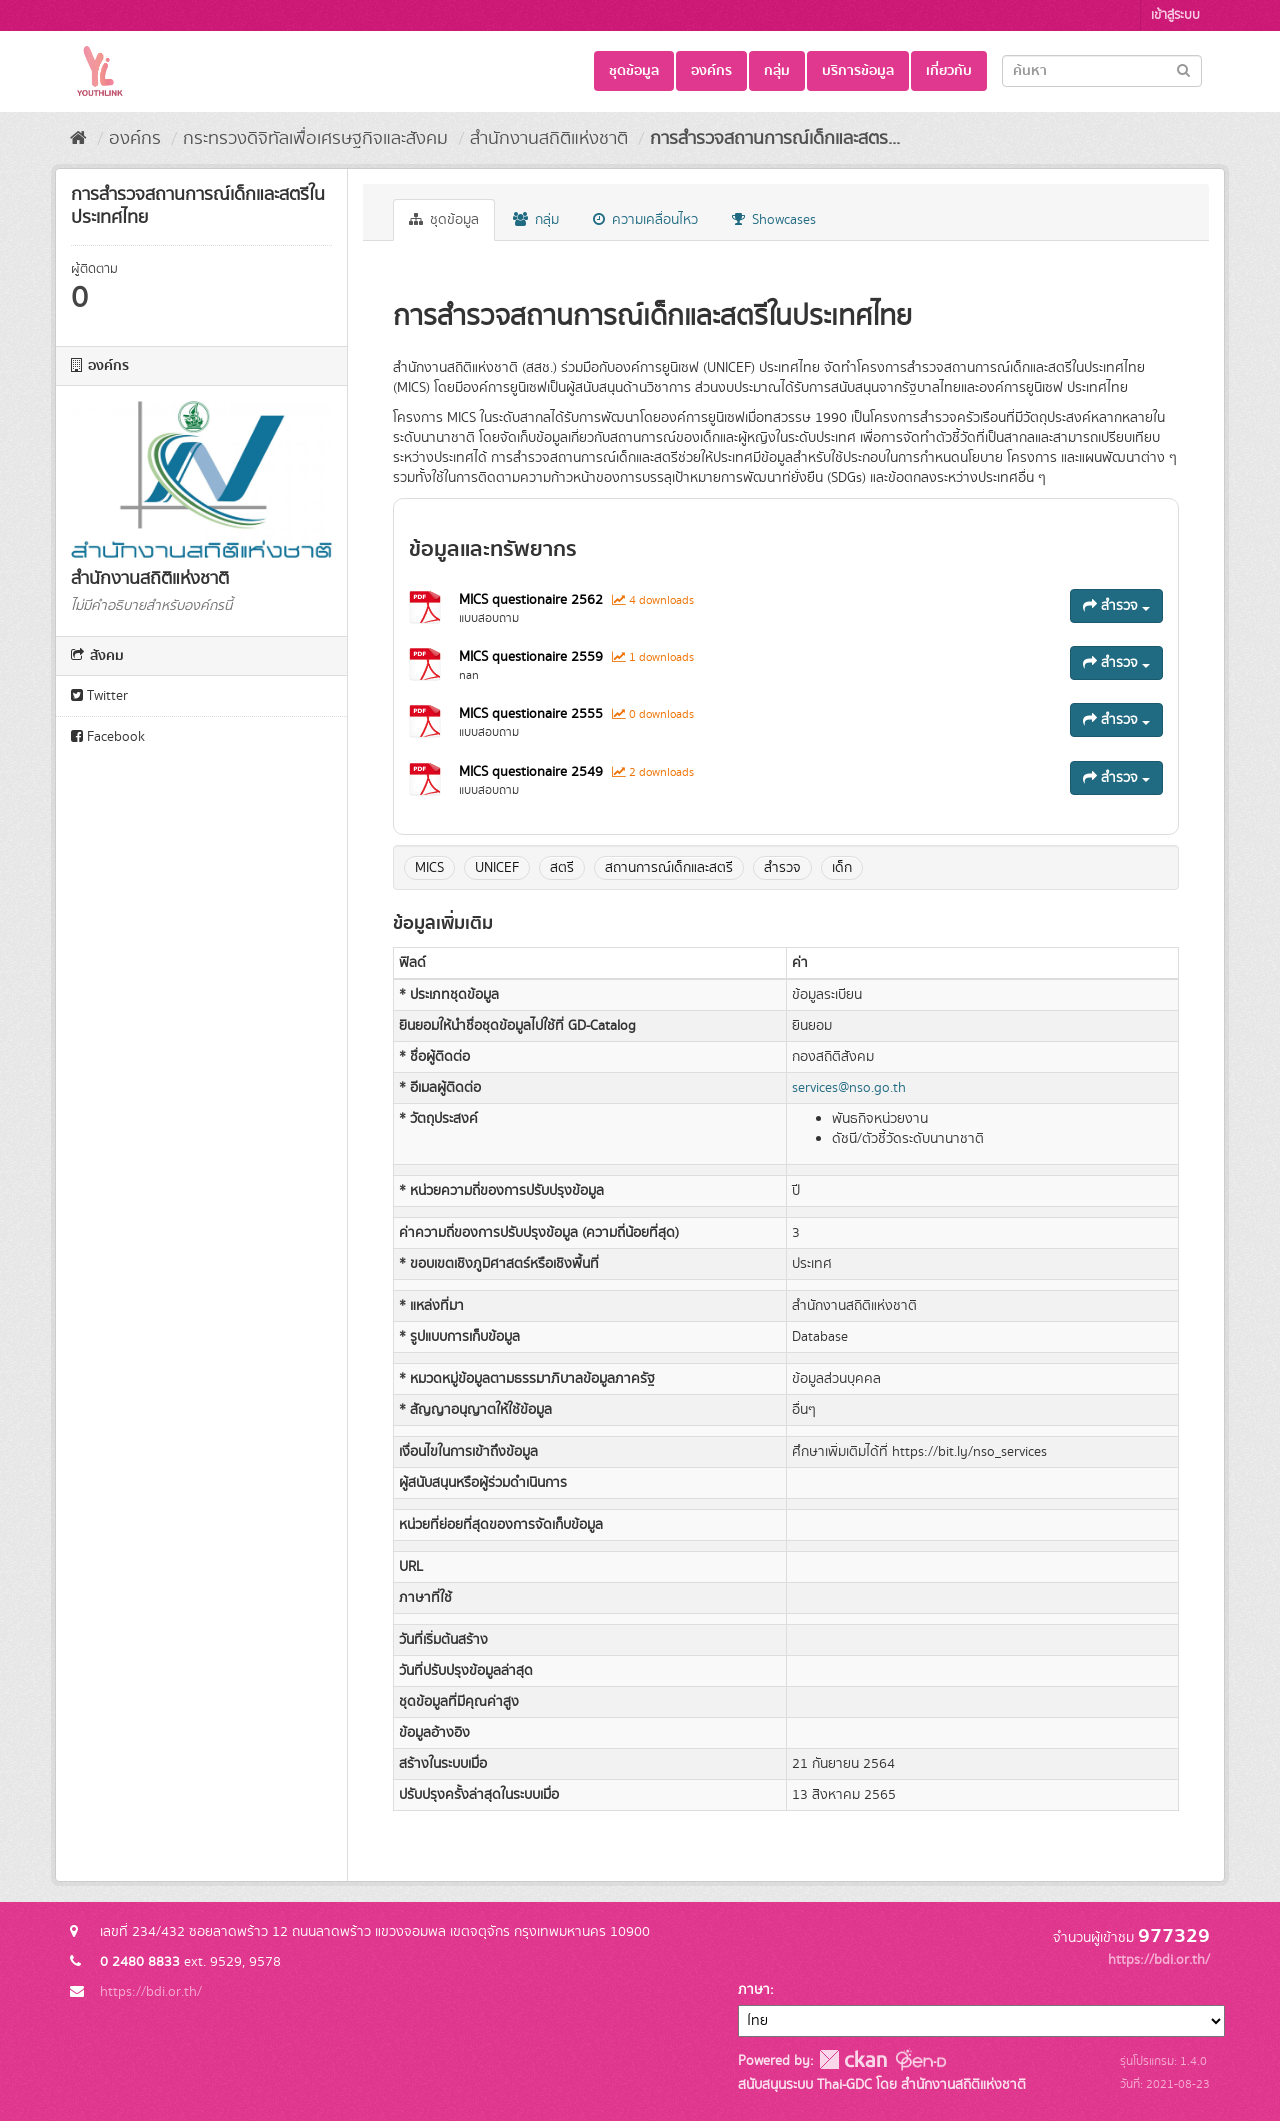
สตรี (562, 868)
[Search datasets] (1102, 71)
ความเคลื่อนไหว (645, 220)
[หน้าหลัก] (78, 139)
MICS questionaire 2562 (533, 600)
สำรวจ (1116, 606)
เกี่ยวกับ (949, 71)
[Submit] (1183, 69)
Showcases (774, 220)
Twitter (99, 696)
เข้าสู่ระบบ (1175, 15)
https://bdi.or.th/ (151, 1992)
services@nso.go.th (849, 1088)
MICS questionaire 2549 (533, 772)
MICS (429, 868)
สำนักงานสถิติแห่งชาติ (549, 139)
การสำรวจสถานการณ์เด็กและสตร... (775, 139)
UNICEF (497, 868)
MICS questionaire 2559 (533, 657)
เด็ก (842, 868)
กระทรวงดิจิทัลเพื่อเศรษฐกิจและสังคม (315, 139)
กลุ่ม (777, 71)
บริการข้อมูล (858, 71)
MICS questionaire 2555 (533, 714)
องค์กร (711, 71)
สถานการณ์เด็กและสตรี (669, 868)
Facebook (108, 737)
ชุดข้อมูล (634, 71)
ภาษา (754, 1990)
